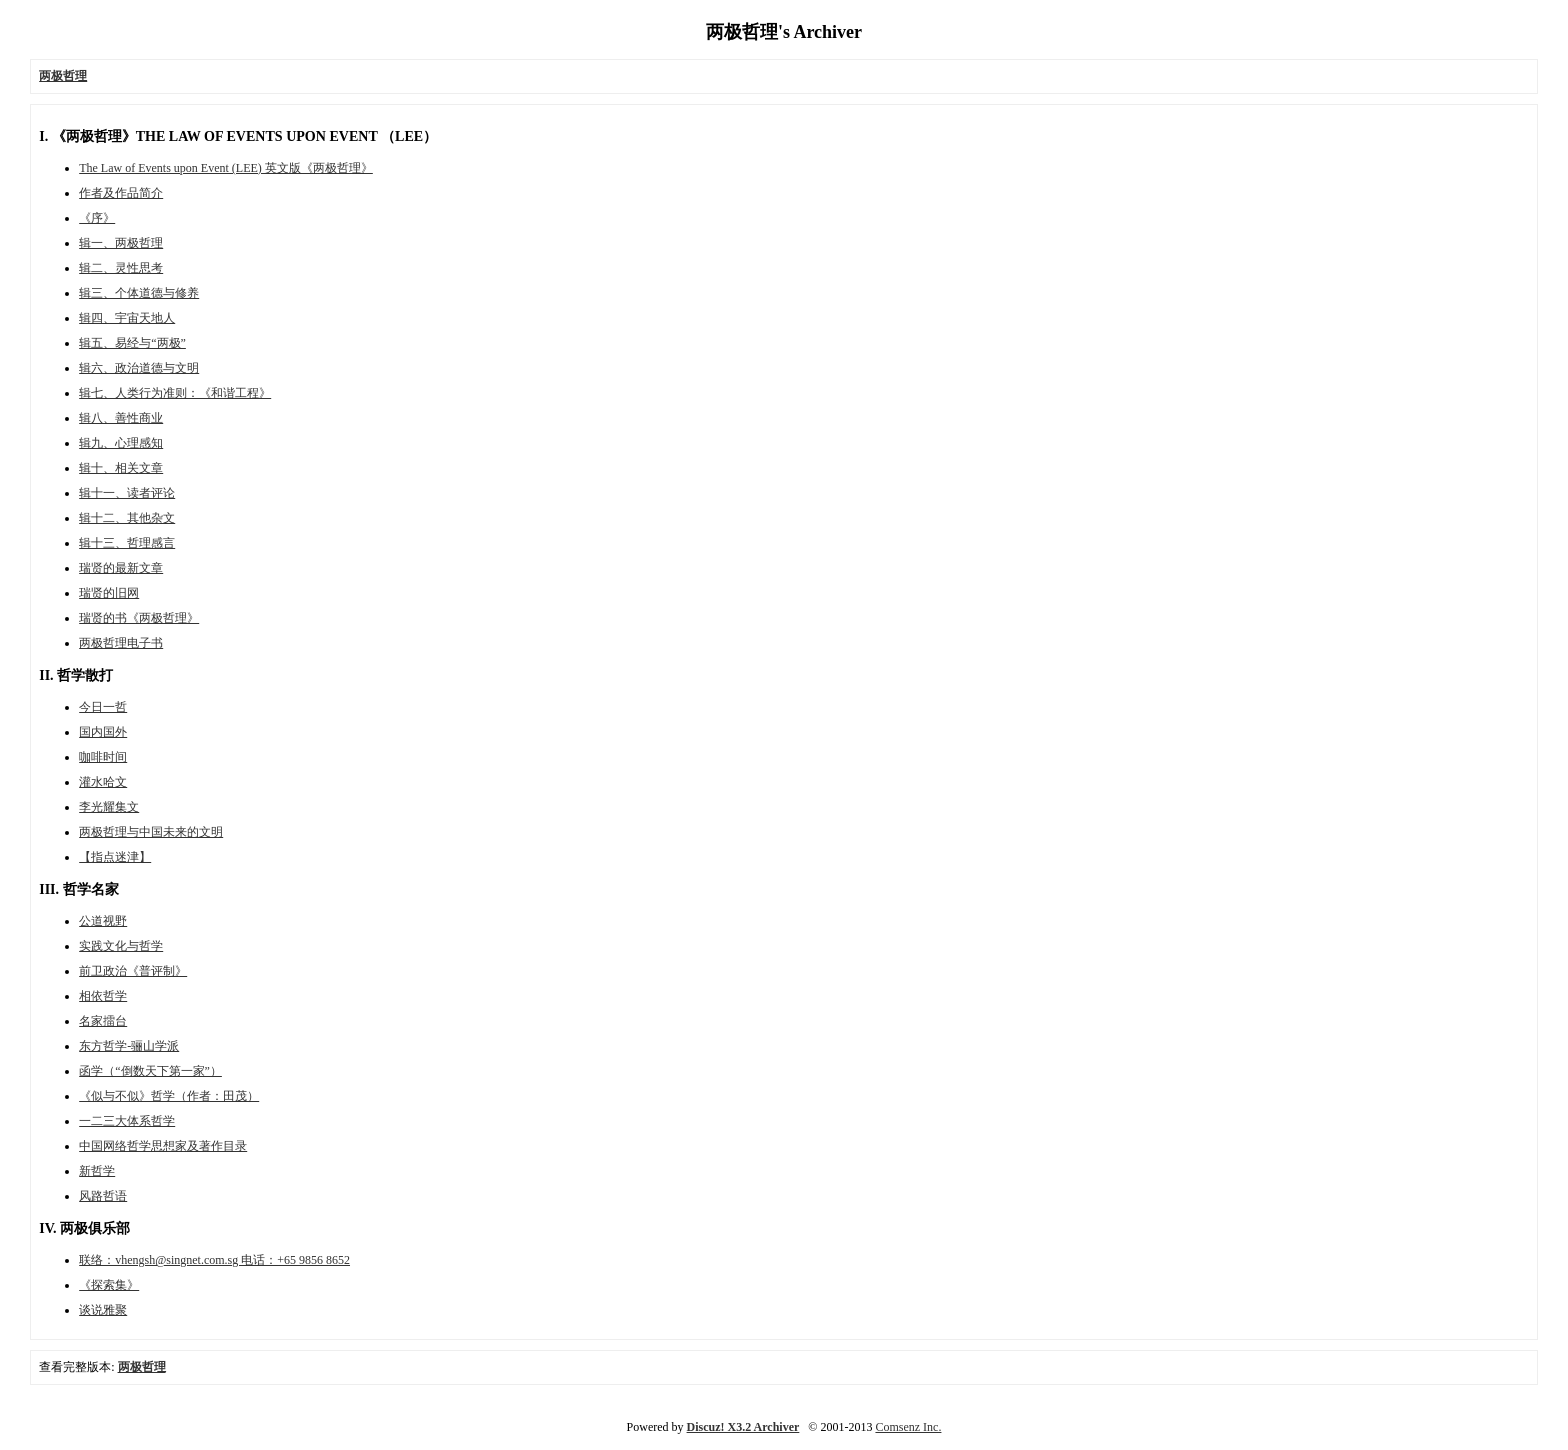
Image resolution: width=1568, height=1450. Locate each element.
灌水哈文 (103, 782)
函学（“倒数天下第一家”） (150, 1071)
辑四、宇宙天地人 (127, 318)
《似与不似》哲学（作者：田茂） (169, 1096)
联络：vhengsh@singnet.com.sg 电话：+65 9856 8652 (214, 1260)
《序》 (97, 218)
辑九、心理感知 (121, 443)
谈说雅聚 (103, 1310)
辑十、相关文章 (121, 468)
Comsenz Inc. (908, 1427)
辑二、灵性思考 (121, 268)
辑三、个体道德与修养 (139, 293)
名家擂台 (103, 1021)
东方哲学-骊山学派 (129, 1046)
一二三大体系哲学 (127, 1121)
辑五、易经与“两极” (132, 343)
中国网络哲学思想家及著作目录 (163, 1146)
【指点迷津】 (115, 857)
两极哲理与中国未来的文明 (151, 832)
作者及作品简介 (121, 193)
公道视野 (103, 921)
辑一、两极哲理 (121, 243)
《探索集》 (109, 1285)
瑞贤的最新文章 (121, 568)
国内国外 (103, 732)
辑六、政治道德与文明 (139, 368)
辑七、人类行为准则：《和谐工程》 (175, 393)
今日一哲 (103, 707)
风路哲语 (103, 1196)
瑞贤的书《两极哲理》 (139, 618)
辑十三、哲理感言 (127, 543)
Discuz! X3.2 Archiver (743, 1427)
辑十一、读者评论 (127, 493)
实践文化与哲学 (121, 946)
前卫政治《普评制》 (133, 971)
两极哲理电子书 (121, 643)
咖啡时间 (103, 757)
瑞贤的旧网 (109, 593)
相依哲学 (103, 996)
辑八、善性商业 (121, 418)
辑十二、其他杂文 (127, 518)
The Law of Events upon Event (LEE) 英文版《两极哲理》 (226, 168)
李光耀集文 (109, 807)
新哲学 (97, 1171)
